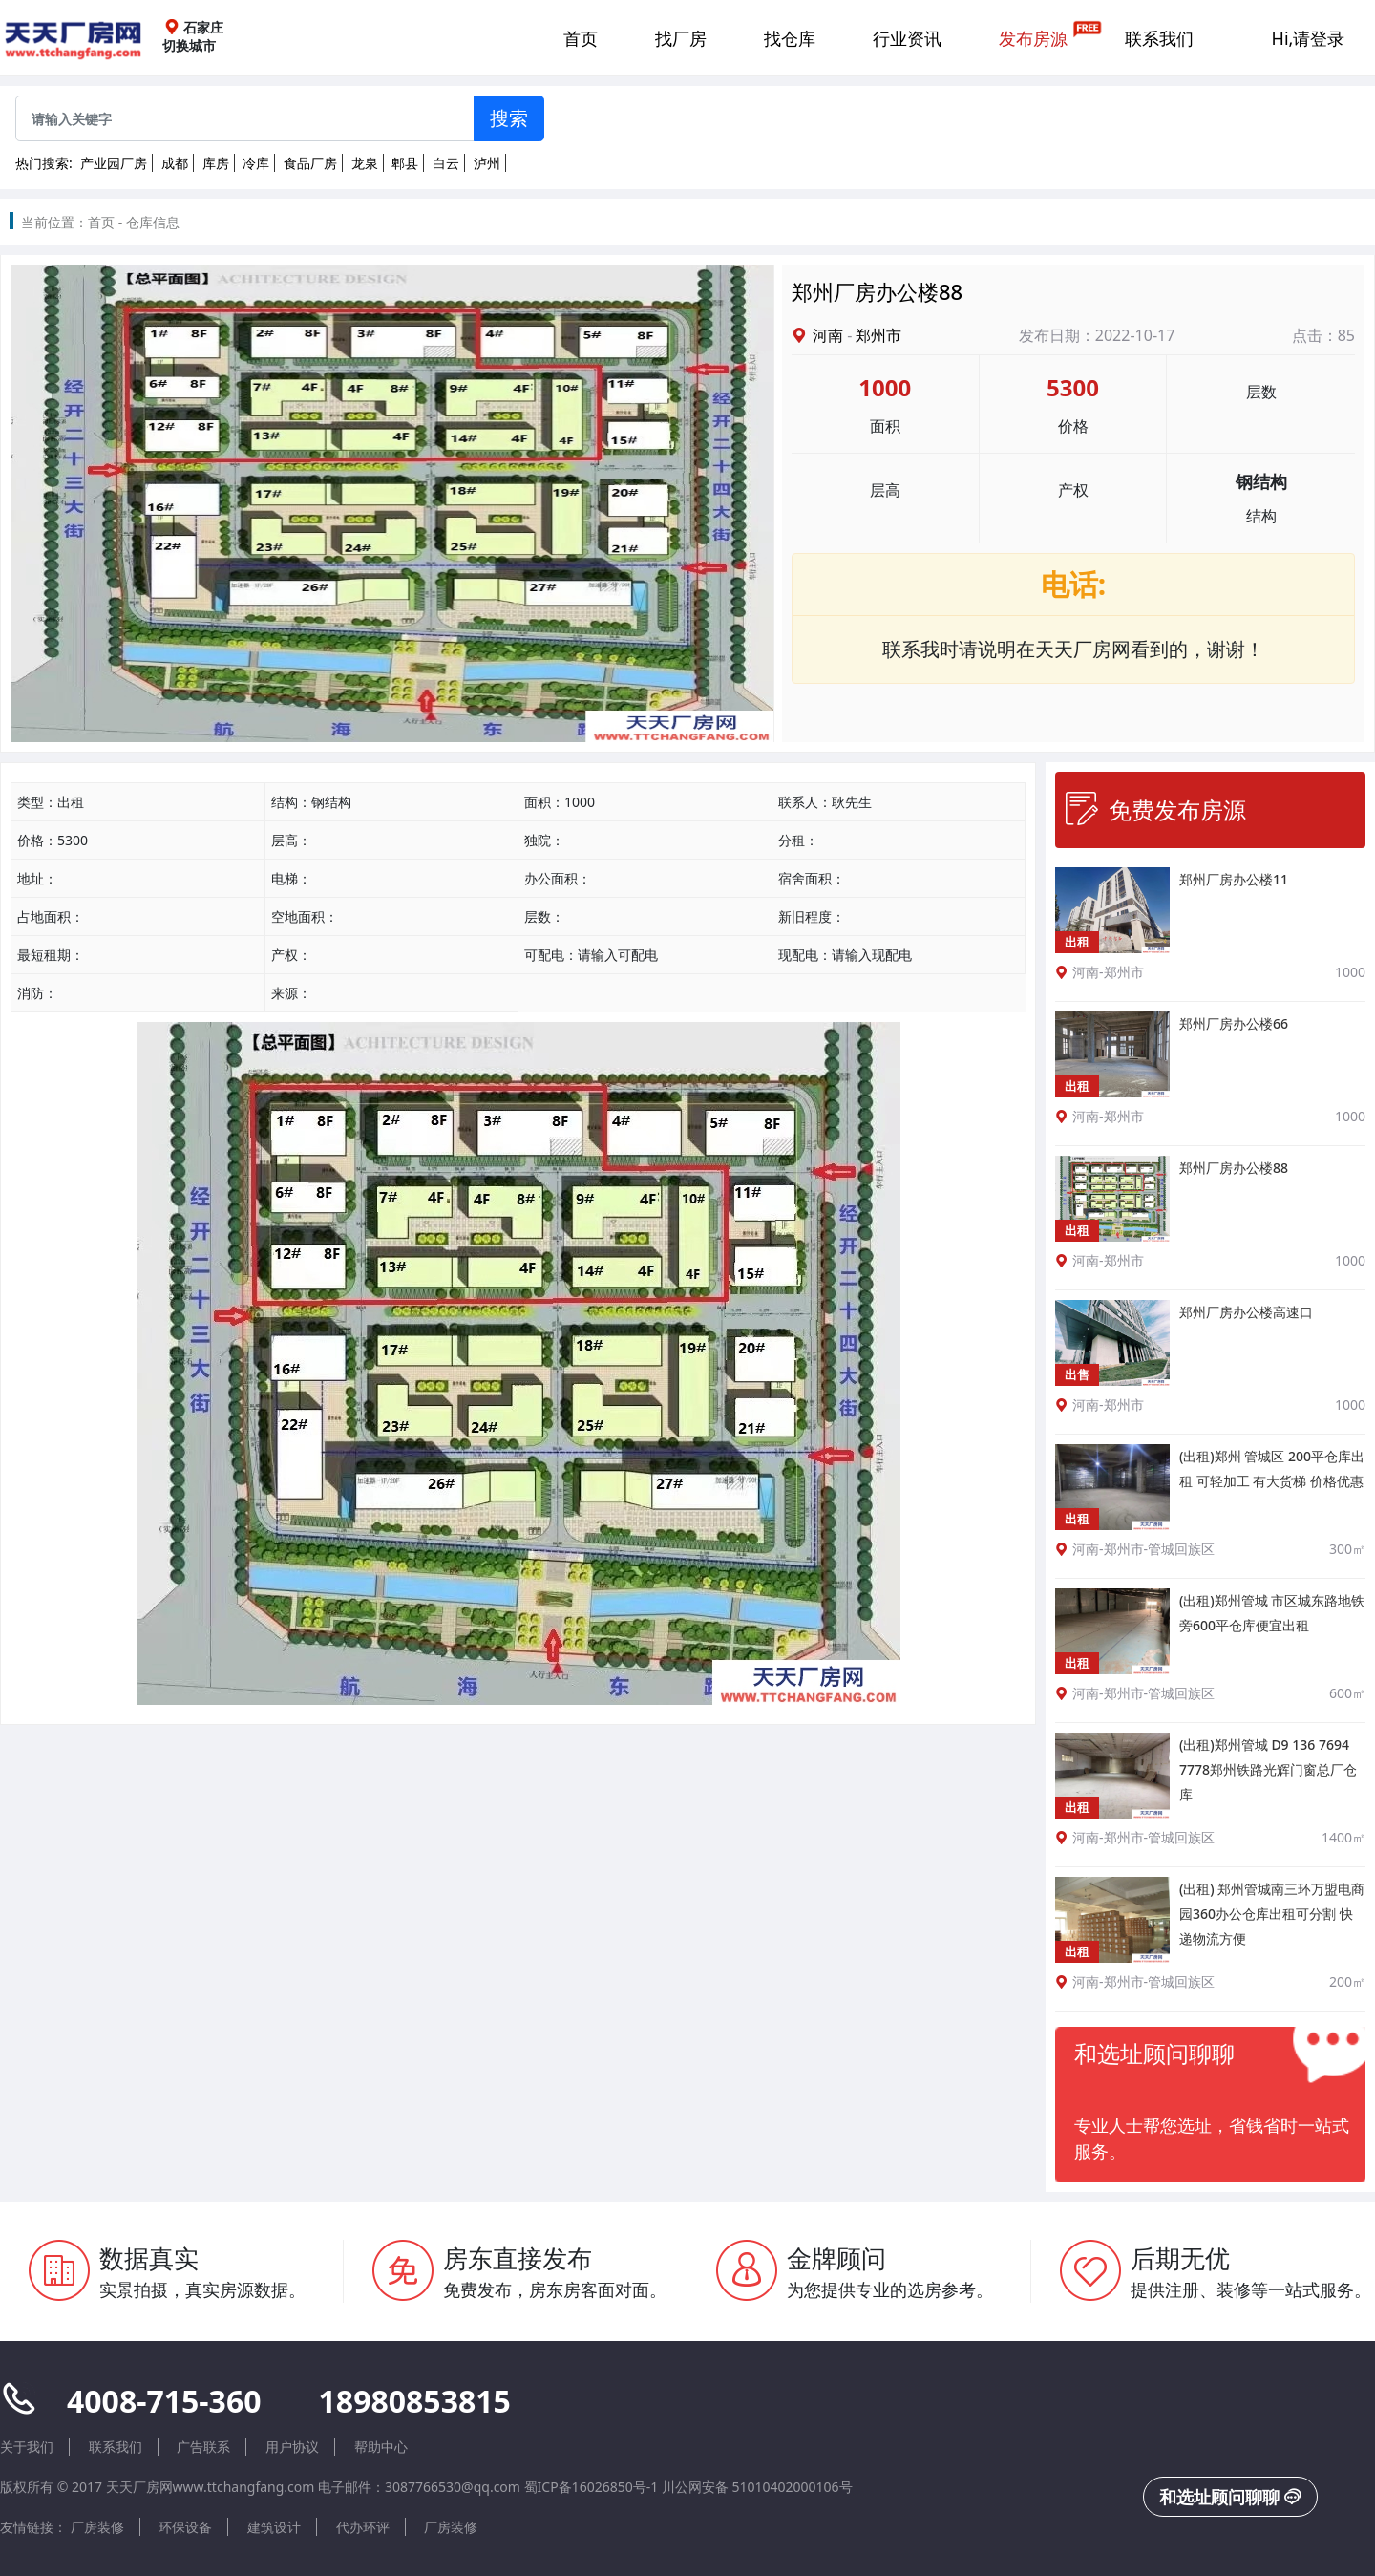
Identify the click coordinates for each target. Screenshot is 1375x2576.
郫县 (404, 163)
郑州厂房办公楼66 (1233, 1023)
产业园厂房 (113, 163)
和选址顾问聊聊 (1230, 2496)
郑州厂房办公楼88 (1233, 1168)
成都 (174, 163)
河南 (828, 335)
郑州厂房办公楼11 (1233, 879)
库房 (215, 163)
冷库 (256, 163)
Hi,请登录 (1308, 38)
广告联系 (203, 2447)
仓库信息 (153, 222)
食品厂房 (310, 163)
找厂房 (681, 38)
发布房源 (1033, 38)
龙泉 (364, 163)
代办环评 (363, 2527)
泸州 (487, 163)
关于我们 (26, 2447)
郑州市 (878, 335)
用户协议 (292, 2447)
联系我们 (1159, 38)
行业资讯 (907, 38)
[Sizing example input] (245, 118)
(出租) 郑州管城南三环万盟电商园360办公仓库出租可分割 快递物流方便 (1271, 1914)
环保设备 (185, 2527)
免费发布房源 (1155, 809)
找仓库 (789, 38)
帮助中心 (381, 2447)
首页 (580, 38)
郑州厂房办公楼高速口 (1246, 1312)
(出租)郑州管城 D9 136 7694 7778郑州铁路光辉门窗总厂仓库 (1268, 1769)
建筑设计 (274, 2527)
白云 (446, 163)
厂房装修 (97, 2527)
